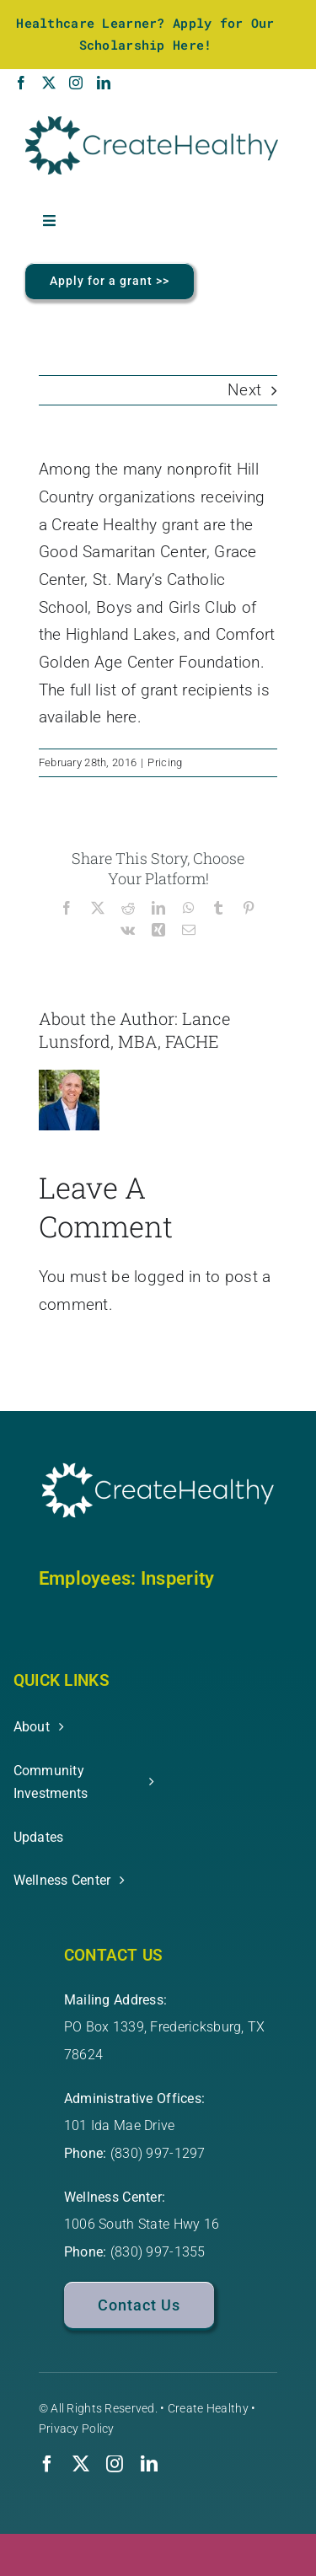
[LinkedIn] (103, 82)
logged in (167, 1276)
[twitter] (80, 2463)
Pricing (164, 762)
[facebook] (47, 2463)
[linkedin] (149, 2463)
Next (244, 390)
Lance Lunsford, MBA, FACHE (134, 1029)
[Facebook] (21, 82)
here (121, 717)
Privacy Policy (77, 2428)
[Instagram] (76, 82)
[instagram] (114, 2463)
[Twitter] (49, 82)
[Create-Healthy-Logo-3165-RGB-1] (151, 124)
